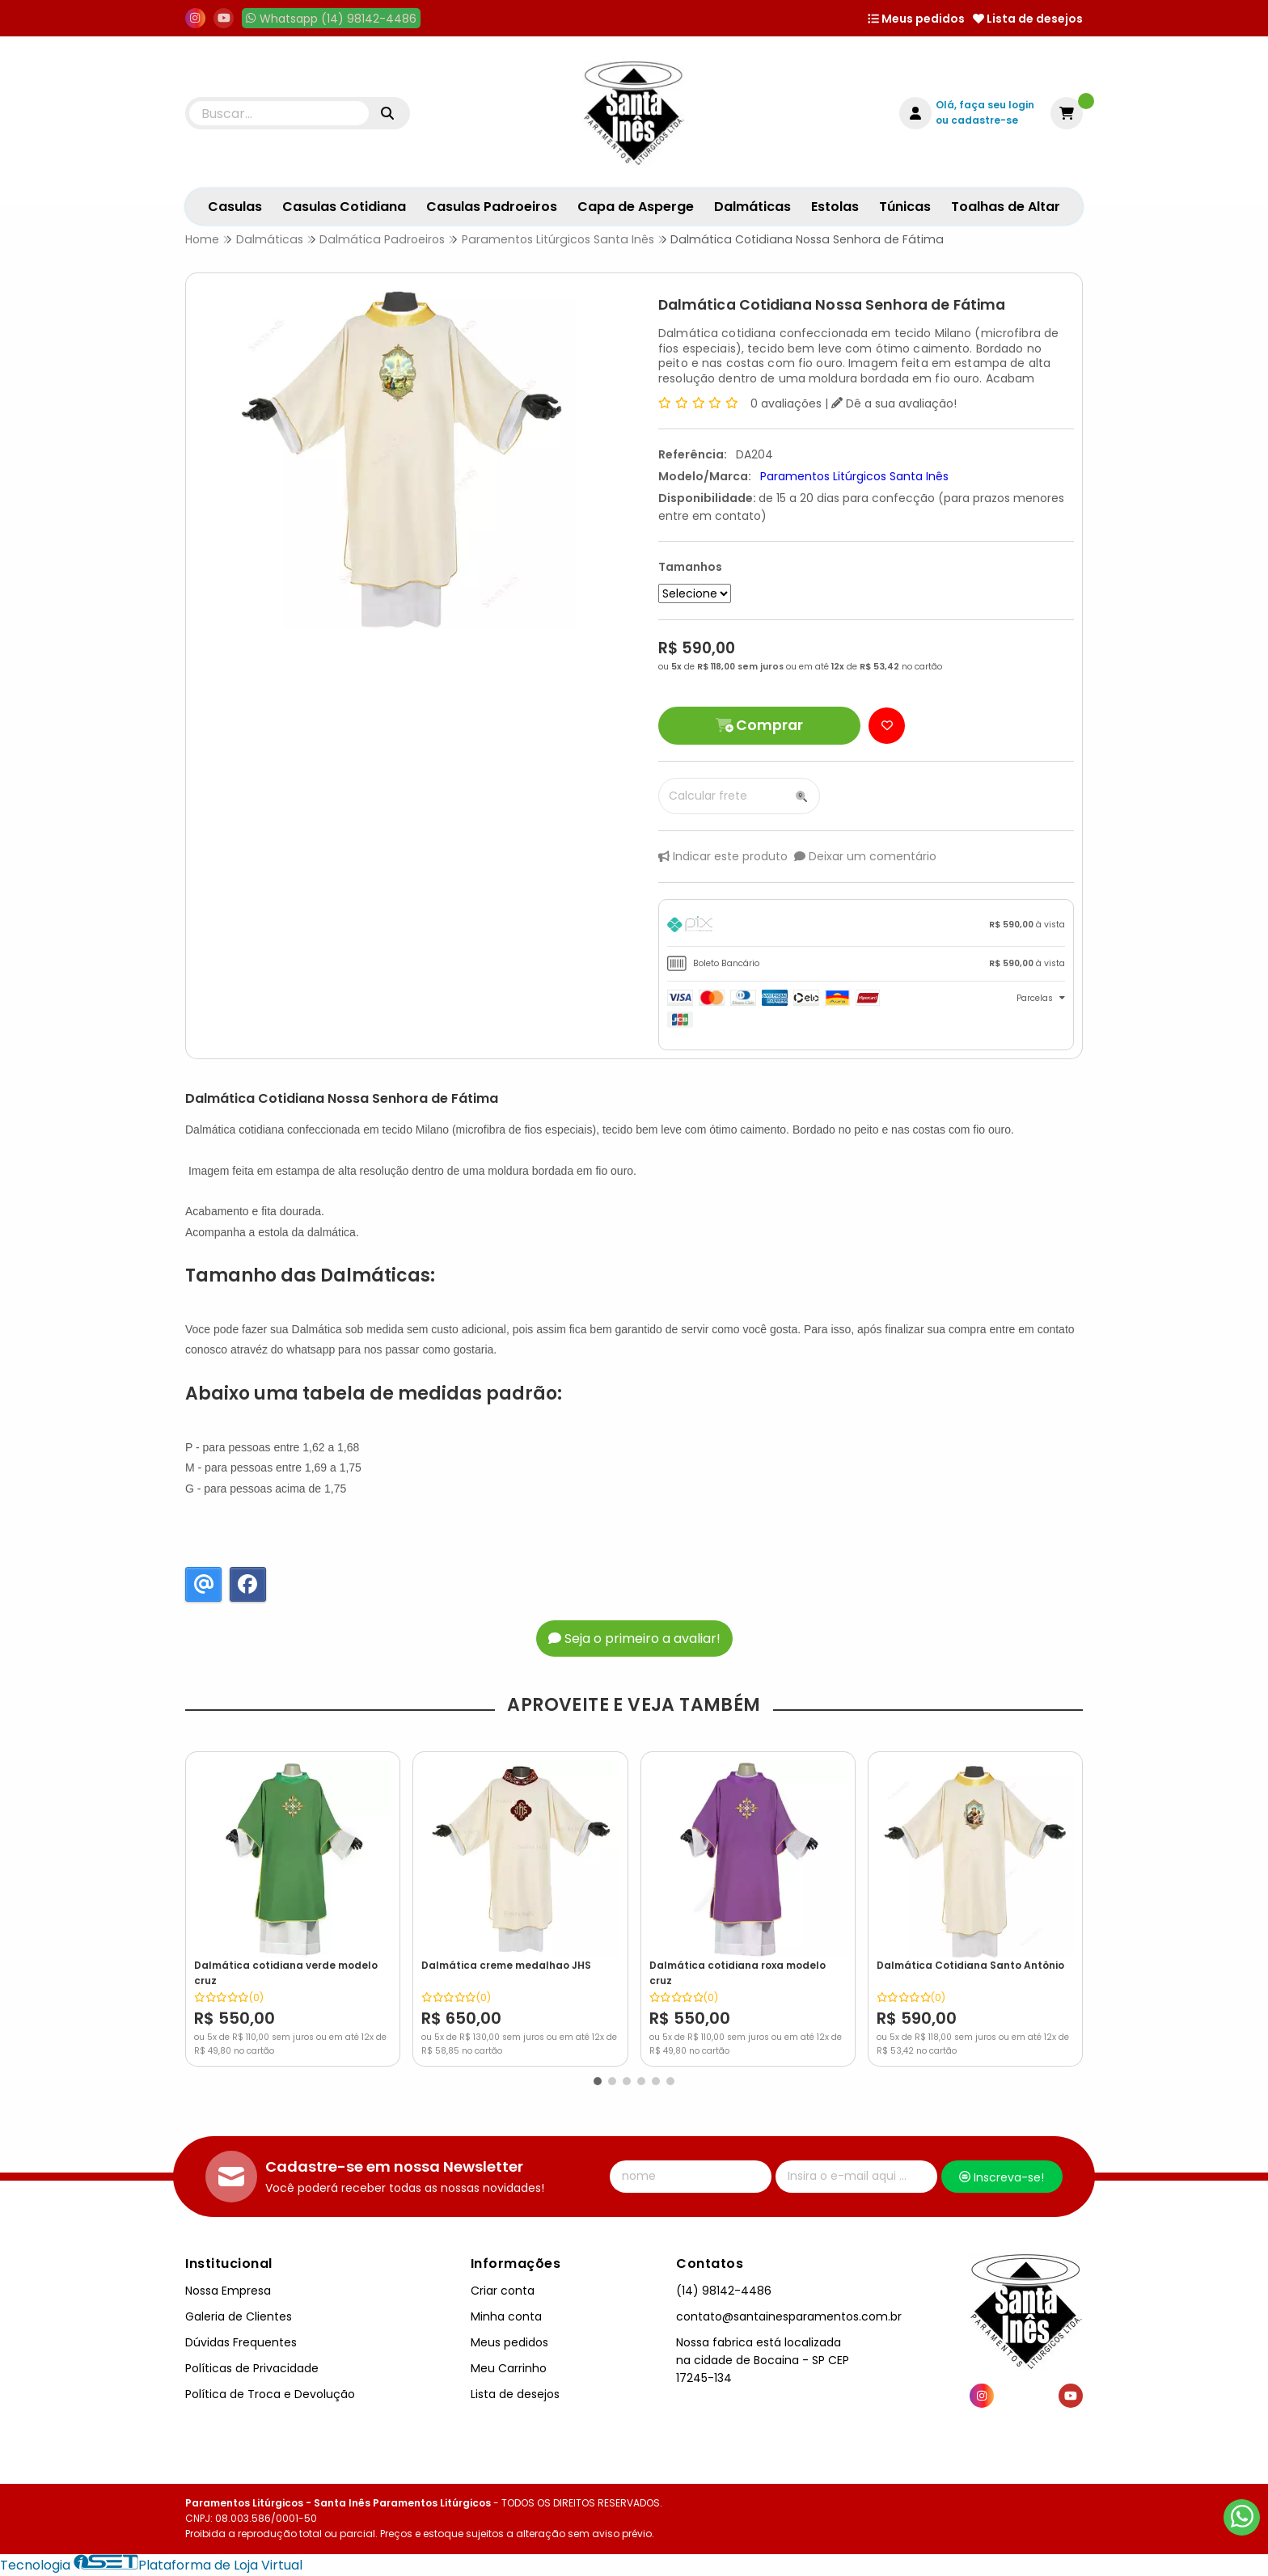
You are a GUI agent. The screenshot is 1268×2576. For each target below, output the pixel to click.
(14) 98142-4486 (723, 2291)
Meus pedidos (916, 19)
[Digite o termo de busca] (279, 113)
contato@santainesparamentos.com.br (789, 2316)
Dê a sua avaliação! (894, 403)
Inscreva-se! (1001, 2177)
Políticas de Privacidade (252, 2368)
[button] (598, 2081)
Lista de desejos (1028, 19)
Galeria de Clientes (238, 2316)
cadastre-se (984, 120)
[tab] (866, 927)
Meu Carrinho (509, 2368)
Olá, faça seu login (985, 105)
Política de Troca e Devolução (270, 2394)
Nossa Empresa (228, 2291)
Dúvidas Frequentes (241, 2342)
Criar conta (503, 2291)
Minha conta (506, 2316)
